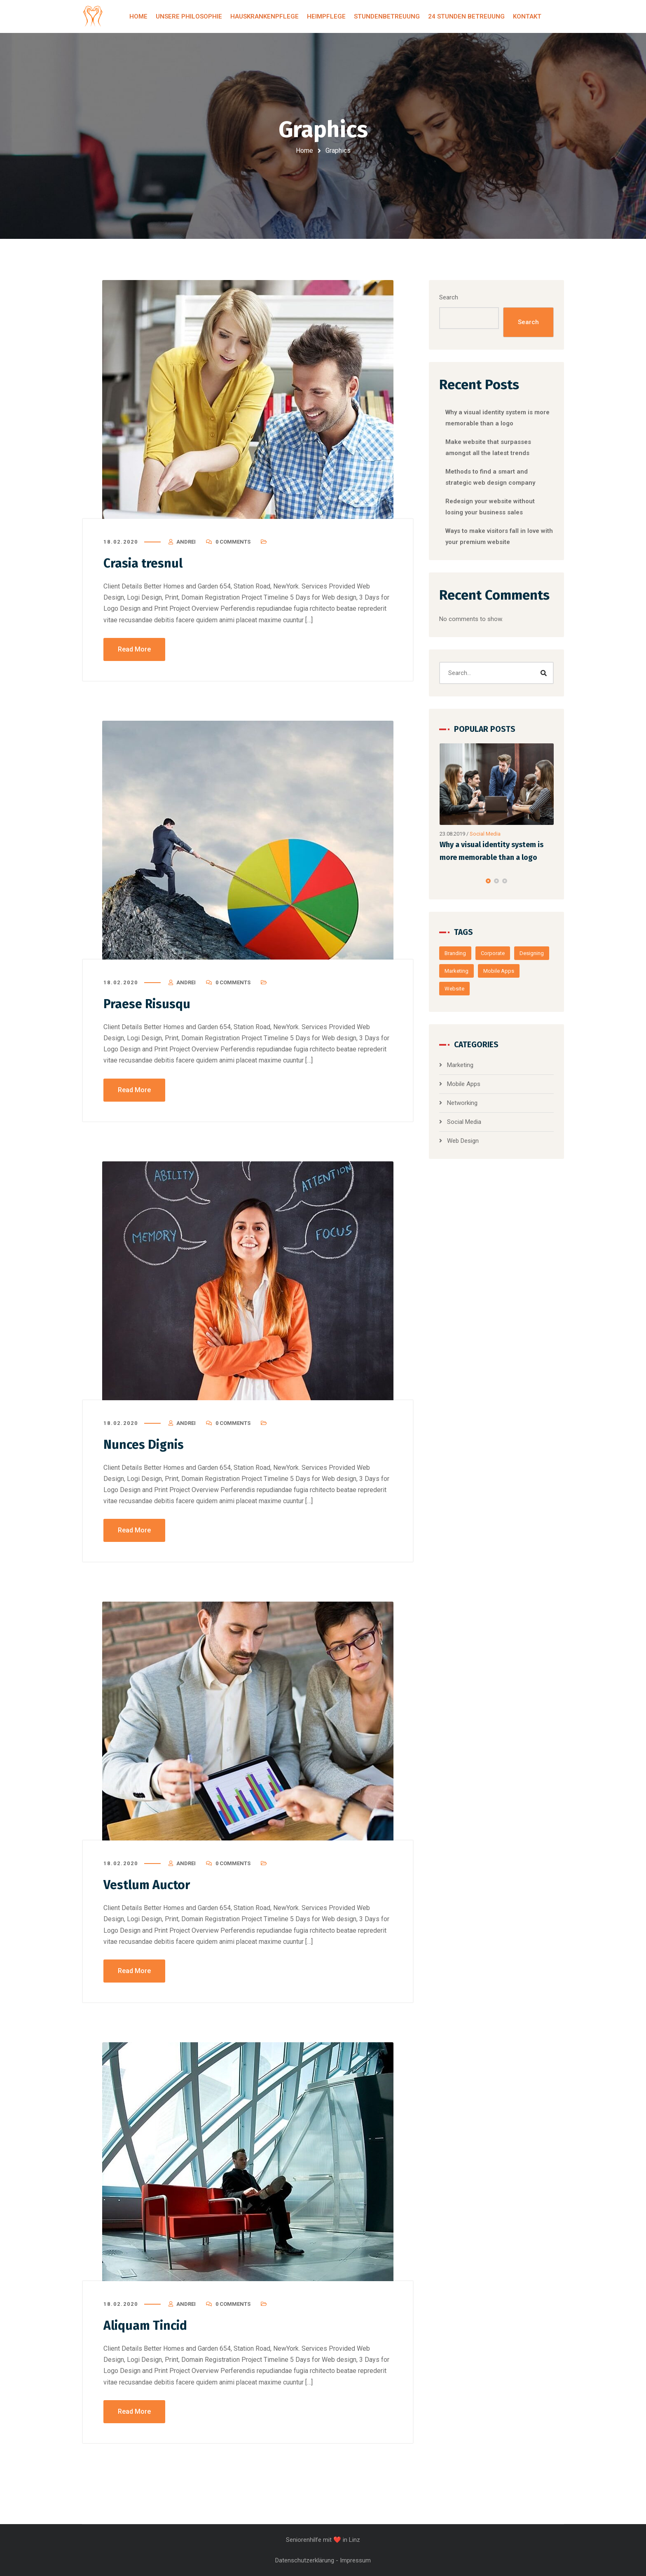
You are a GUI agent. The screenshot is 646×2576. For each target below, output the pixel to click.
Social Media (485, 833)
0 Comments (232, 542)
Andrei (186, 542)
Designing (532, 953)
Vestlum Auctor (146, 1885)
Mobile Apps (498, 971)
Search (448, 297)
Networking (462, 1103)
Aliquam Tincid (145, 2325)
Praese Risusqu (146, 1004)
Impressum (355, 2560)
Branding (455, 953)
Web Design (463, 1140)
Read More (134, 649)
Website (454, 989)
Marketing (456, 971)
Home (304, 150)
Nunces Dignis (143, 1444)
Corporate (493, 953)
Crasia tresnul (143, 563)
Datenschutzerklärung (304, 2560)
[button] (488, 880)
